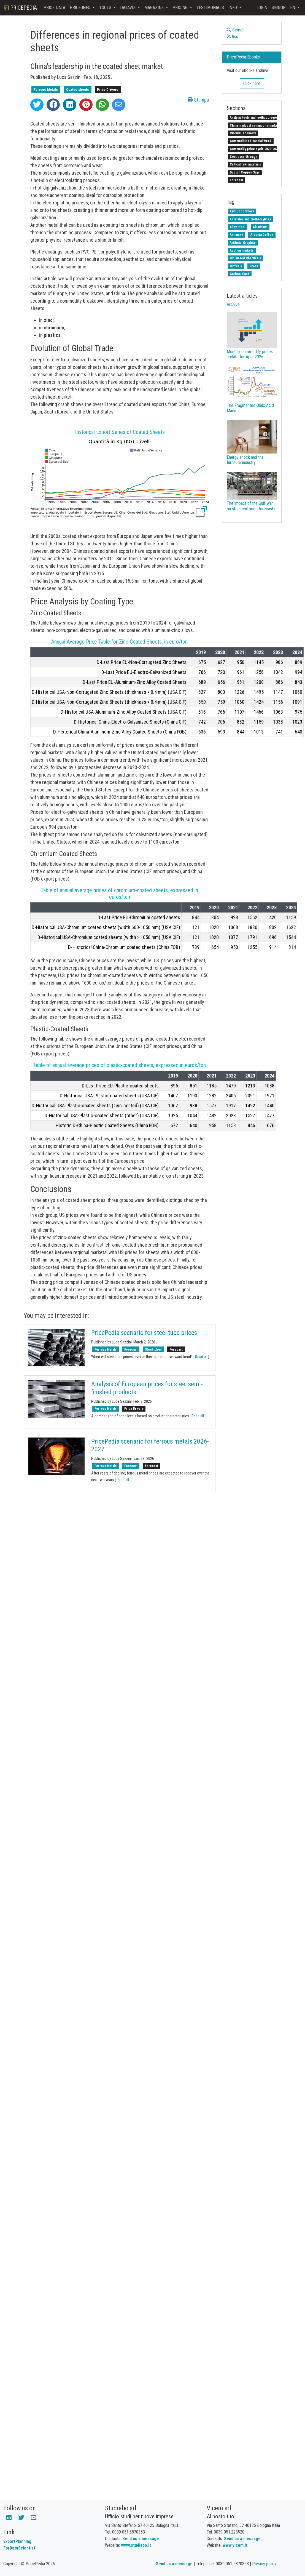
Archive (233, 304)
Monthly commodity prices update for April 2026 (250, 354)
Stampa (198, 100)
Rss (232, 36)
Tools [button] (105, 7)
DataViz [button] (128, 7)
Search (235, 30)
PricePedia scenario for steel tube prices (144, 1333)
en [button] (293, 7)
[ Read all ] (201, 1356)
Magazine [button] (154, 7)
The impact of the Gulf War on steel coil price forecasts (251, 506)
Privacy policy (264, 2563)
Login (262, 7)
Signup (279, 7)
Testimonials (210, 7)
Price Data (54, 7)
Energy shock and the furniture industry (245, 460)
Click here (251, 83)
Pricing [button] (180, 7)
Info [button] (233, 7)
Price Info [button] (80, 7)
